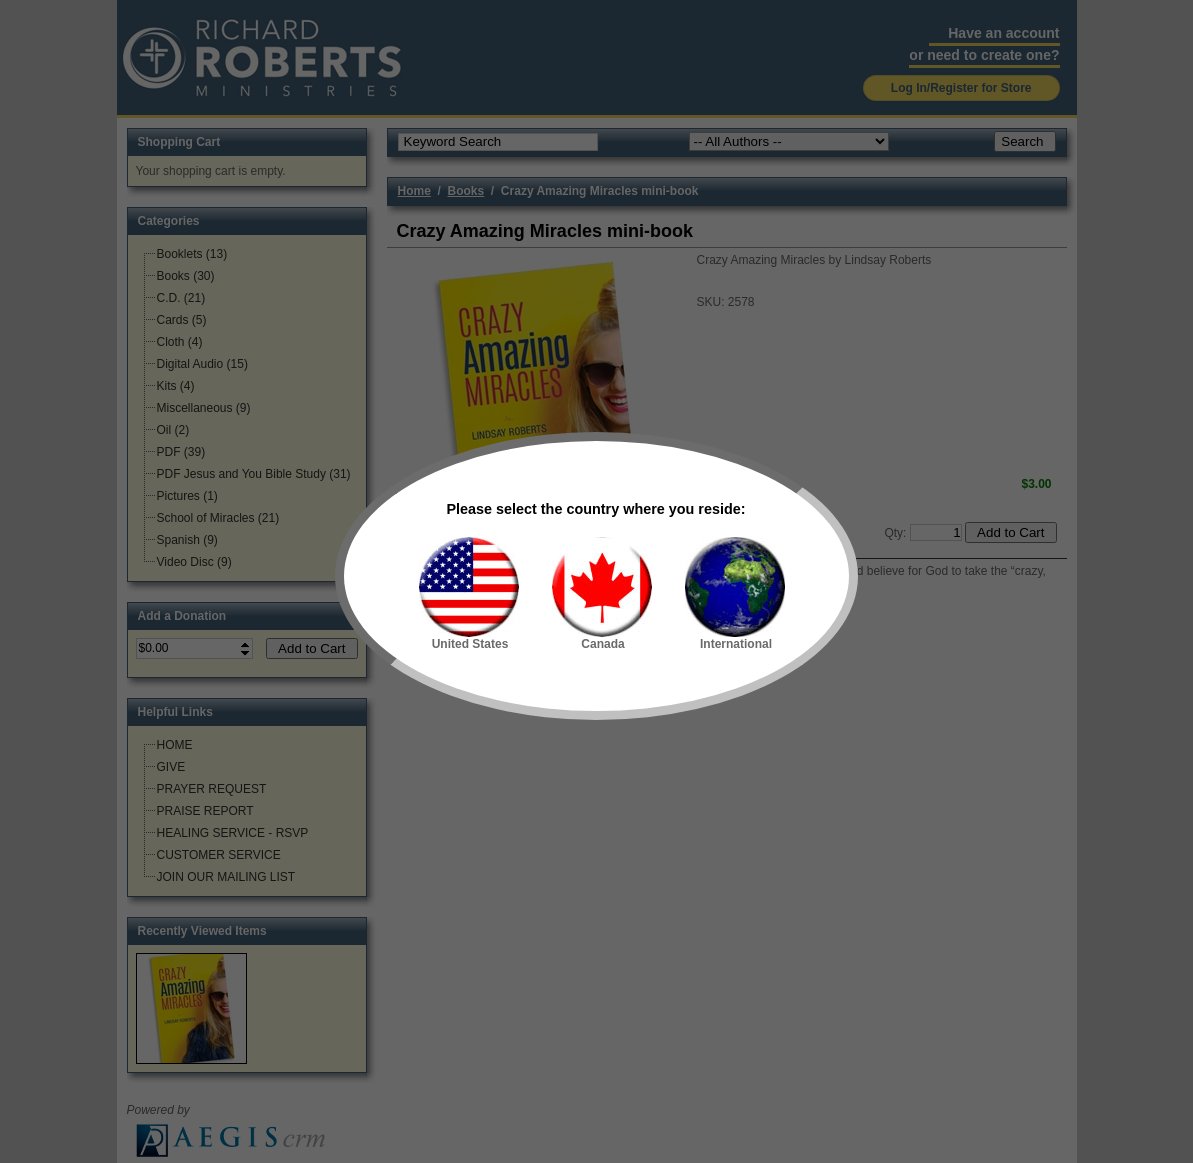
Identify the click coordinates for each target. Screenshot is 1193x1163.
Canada (602, 594)
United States (469, 594)
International (735, 594)
